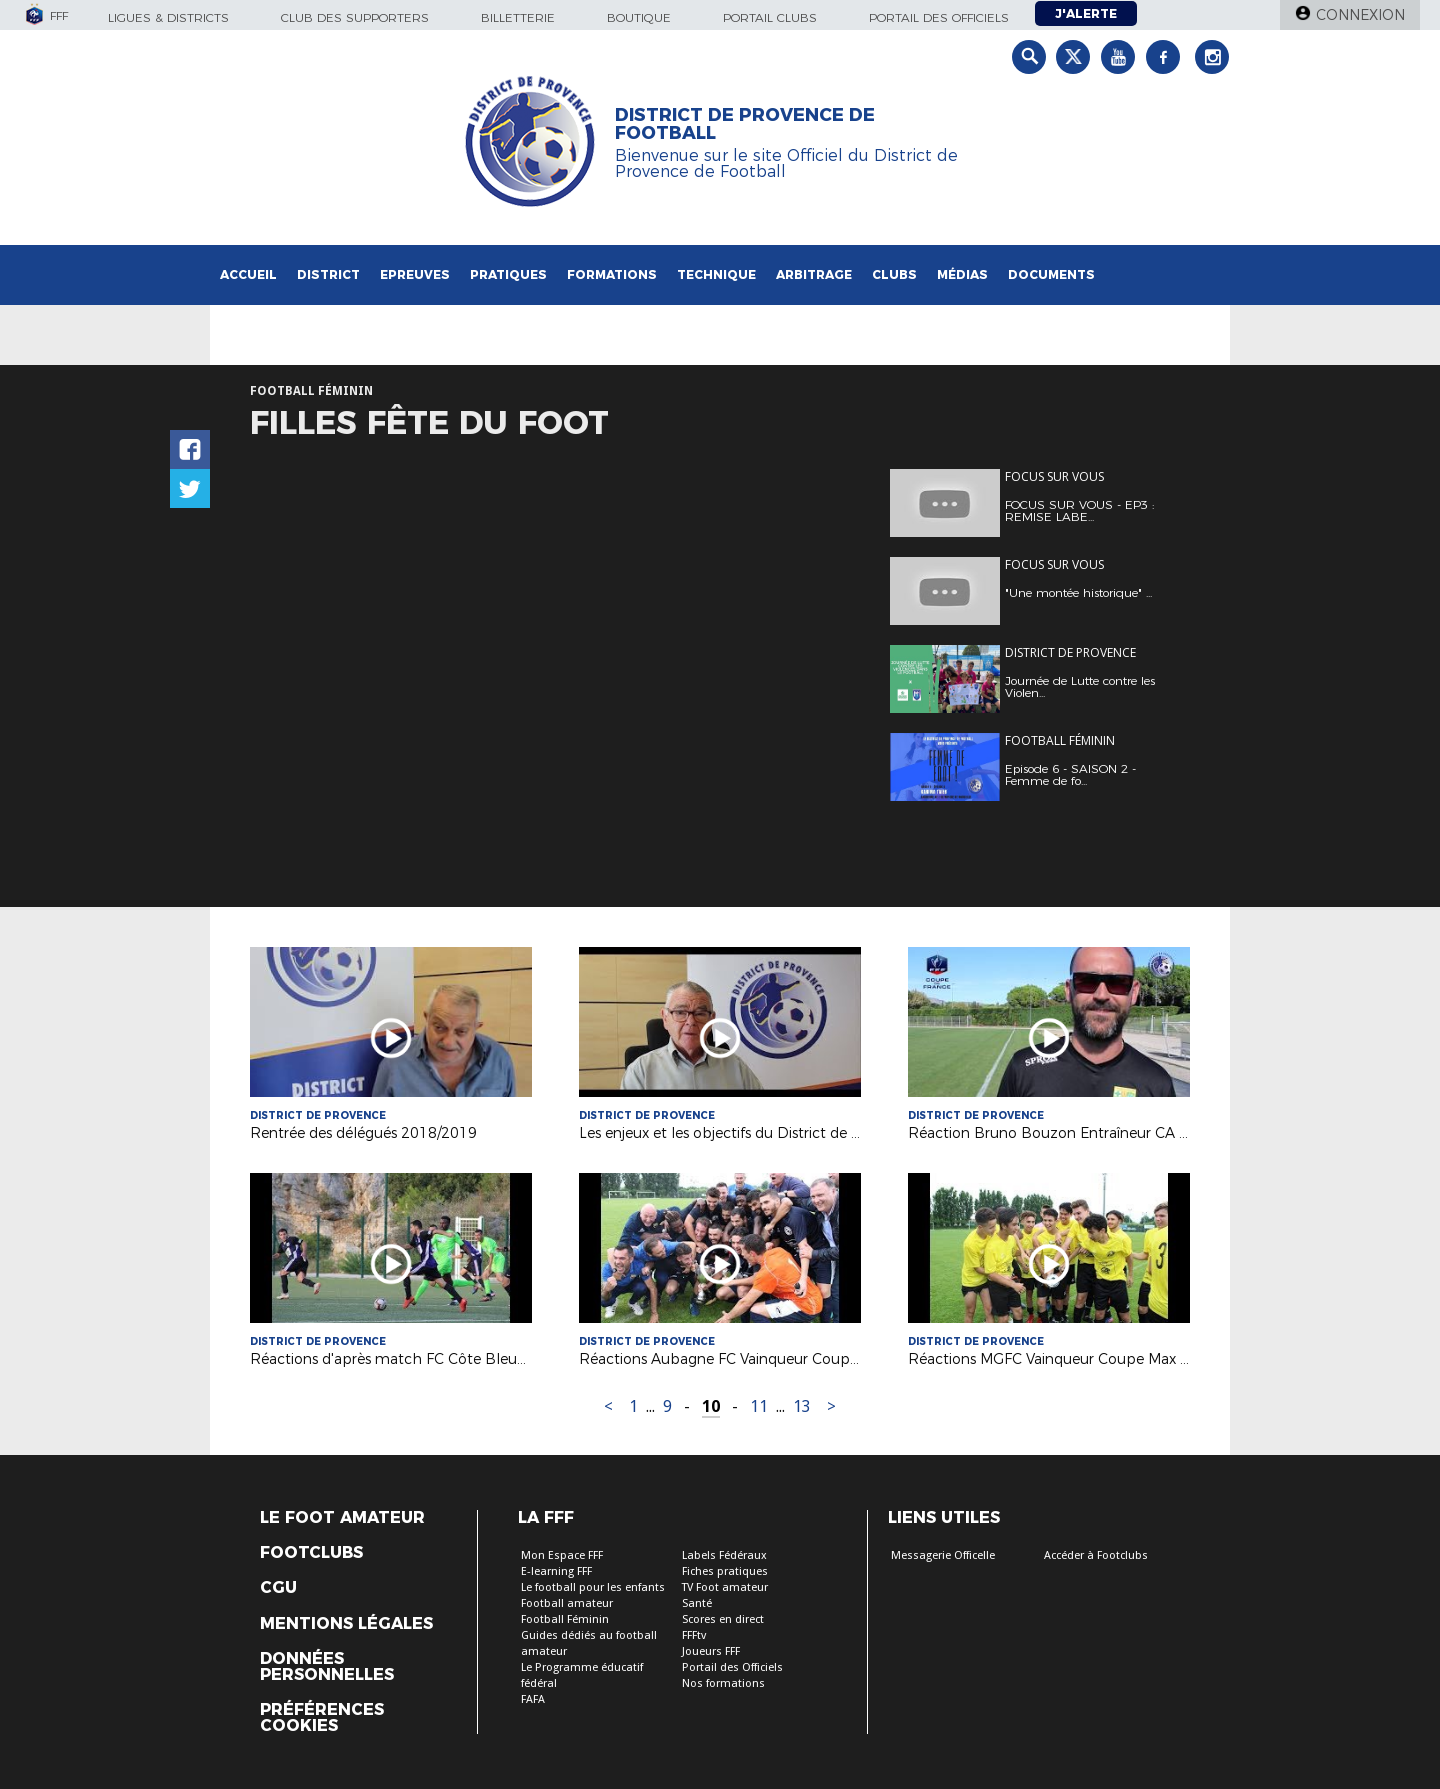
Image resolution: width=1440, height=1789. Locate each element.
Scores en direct (723, 1619)
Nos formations (723, 1683)
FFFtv (694, 1635)
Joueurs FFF (711, 1651)
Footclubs (311, 1553)
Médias (962, 274)
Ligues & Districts (168, 17)
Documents (1051, 274)
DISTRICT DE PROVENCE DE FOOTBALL (745, 124)
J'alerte (1086, 13)
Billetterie (518, 17)
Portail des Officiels (732, 1667)
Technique (716, 274)
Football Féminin (565, 1619)
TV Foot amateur (725, 1587)
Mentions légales (346, 1624)
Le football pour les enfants (593, 1587)
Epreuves (415, 274)
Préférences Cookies (322, 1718)
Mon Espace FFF (562, 1555)
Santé (697, 1603)
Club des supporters (355, 17)
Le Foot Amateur (342, 1518)
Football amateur (567, 1603)
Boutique (639, 17)
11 (759, 1406)
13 (802, 1406)
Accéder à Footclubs (1096, 1555)
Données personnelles (327, 1667)
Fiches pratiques (725, 1571)
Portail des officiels (939, 17)
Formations (612, 274)
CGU (278, 1588)
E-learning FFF (556, 1571)
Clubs (894, 274)
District (328, 274)
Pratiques (508, 274)
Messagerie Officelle (943, 1555)
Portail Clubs (770, 17)
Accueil (248, 274)
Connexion (1360, 15)
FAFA (533, 1699)
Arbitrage (814, 274)
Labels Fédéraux (724, 1555)
